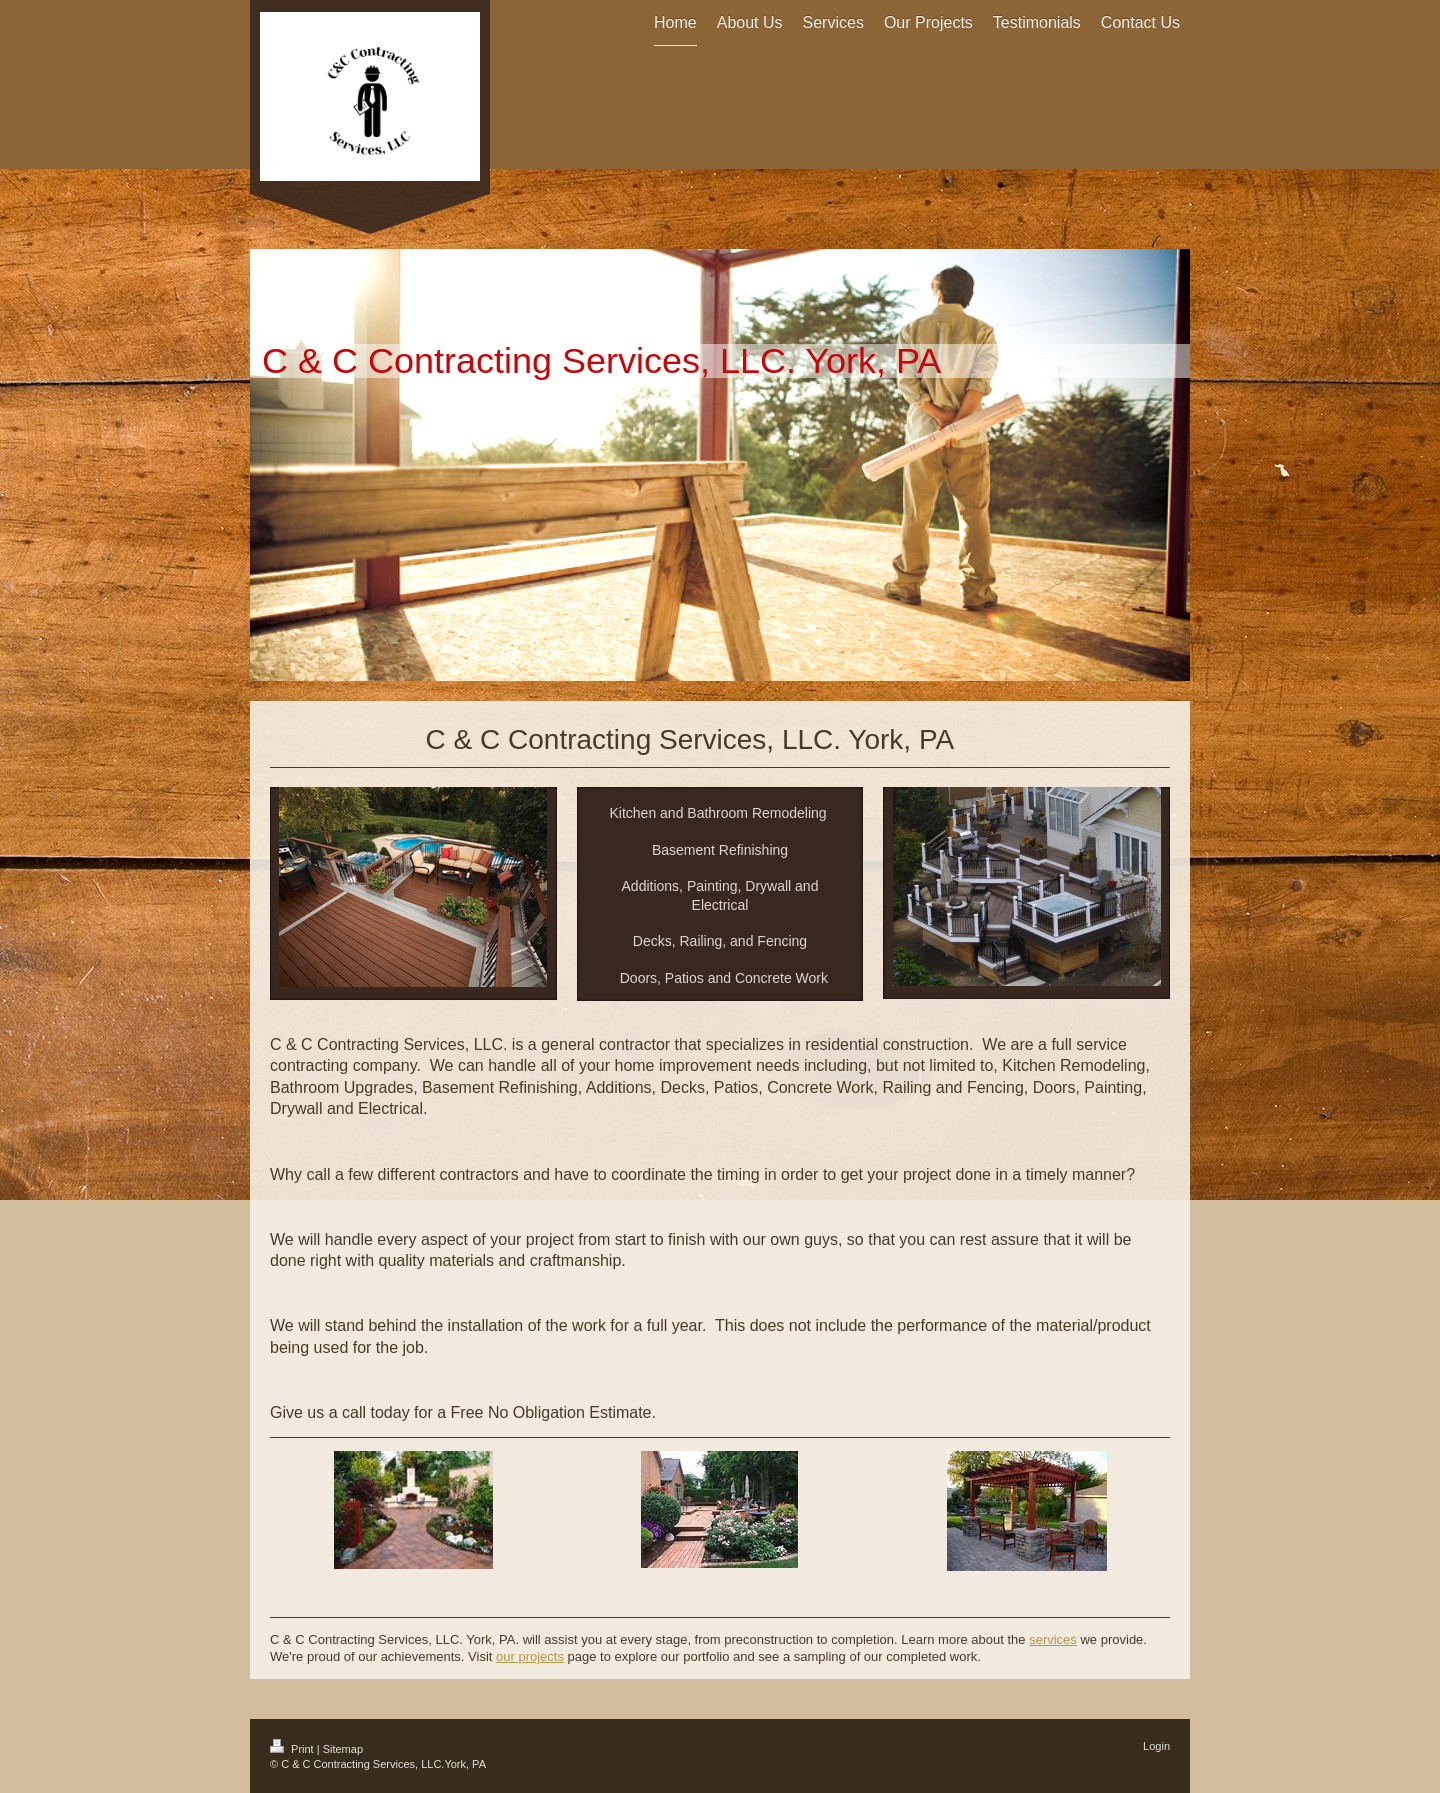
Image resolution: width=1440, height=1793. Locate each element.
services (1053, 1639)
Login (1156, 1746)
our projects (530, 1656)
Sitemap (343, 1749)
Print (293, 1749)
